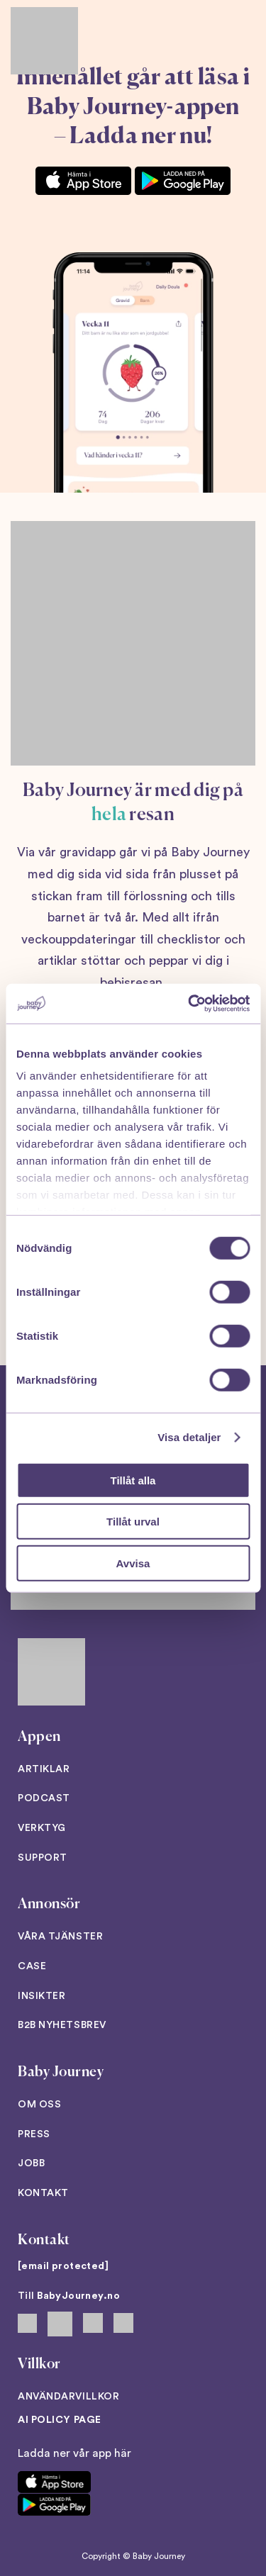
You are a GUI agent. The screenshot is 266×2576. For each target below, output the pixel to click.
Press (34, 2134)
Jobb (31, 2163)
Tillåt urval (133, 1522)
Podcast (44, 1798)
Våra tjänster (60, 1937)
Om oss (39, 2105)
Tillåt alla (133, 1480)
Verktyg (42, 1828)
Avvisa (133, 1563)
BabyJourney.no (78, 2296)
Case (32, 1966)
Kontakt (43, 2193)
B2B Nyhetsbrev (62, 2025)
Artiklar (44, 1769)
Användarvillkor (68, 2397)
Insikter (41, 1996)
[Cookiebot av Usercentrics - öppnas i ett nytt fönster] (189, 1004)
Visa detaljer (189, 1437)
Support (42, 1858)
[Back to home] (44, 40)
